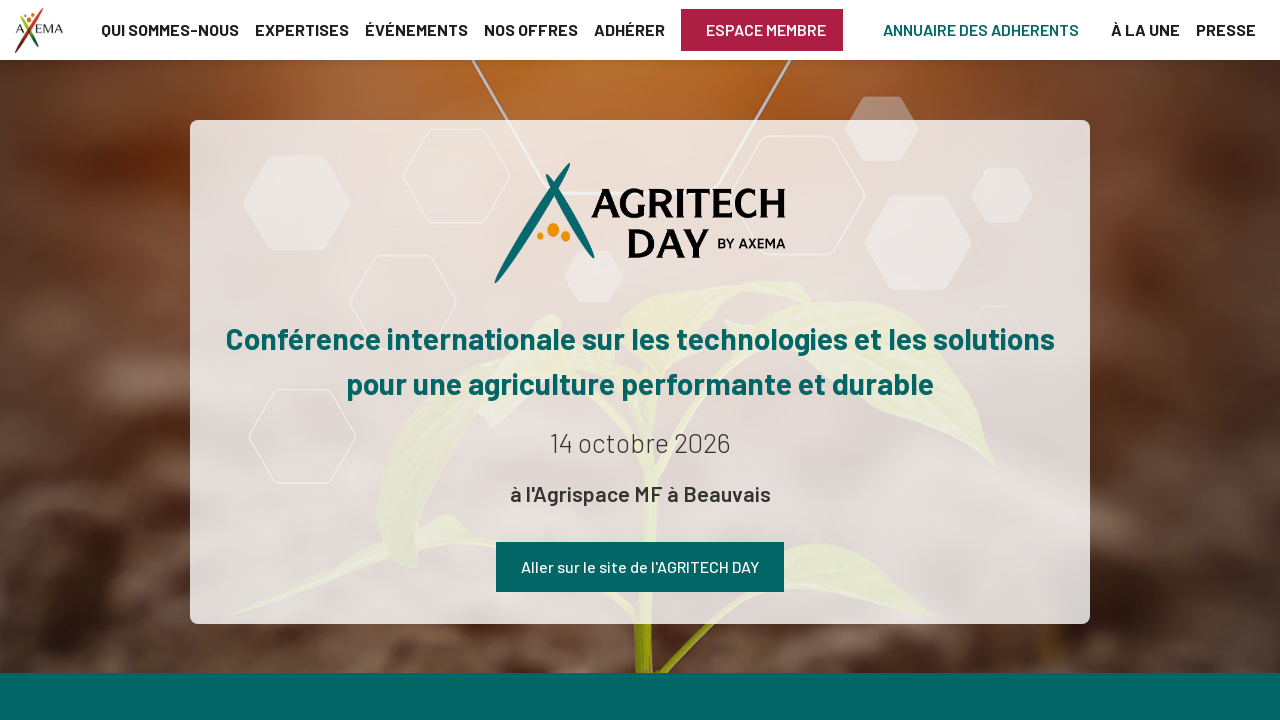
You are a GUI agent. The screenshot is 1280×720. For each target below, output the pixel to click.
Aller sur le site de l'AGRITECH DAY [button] (640, 566)
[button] (762, 30)
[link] (170, 30)
